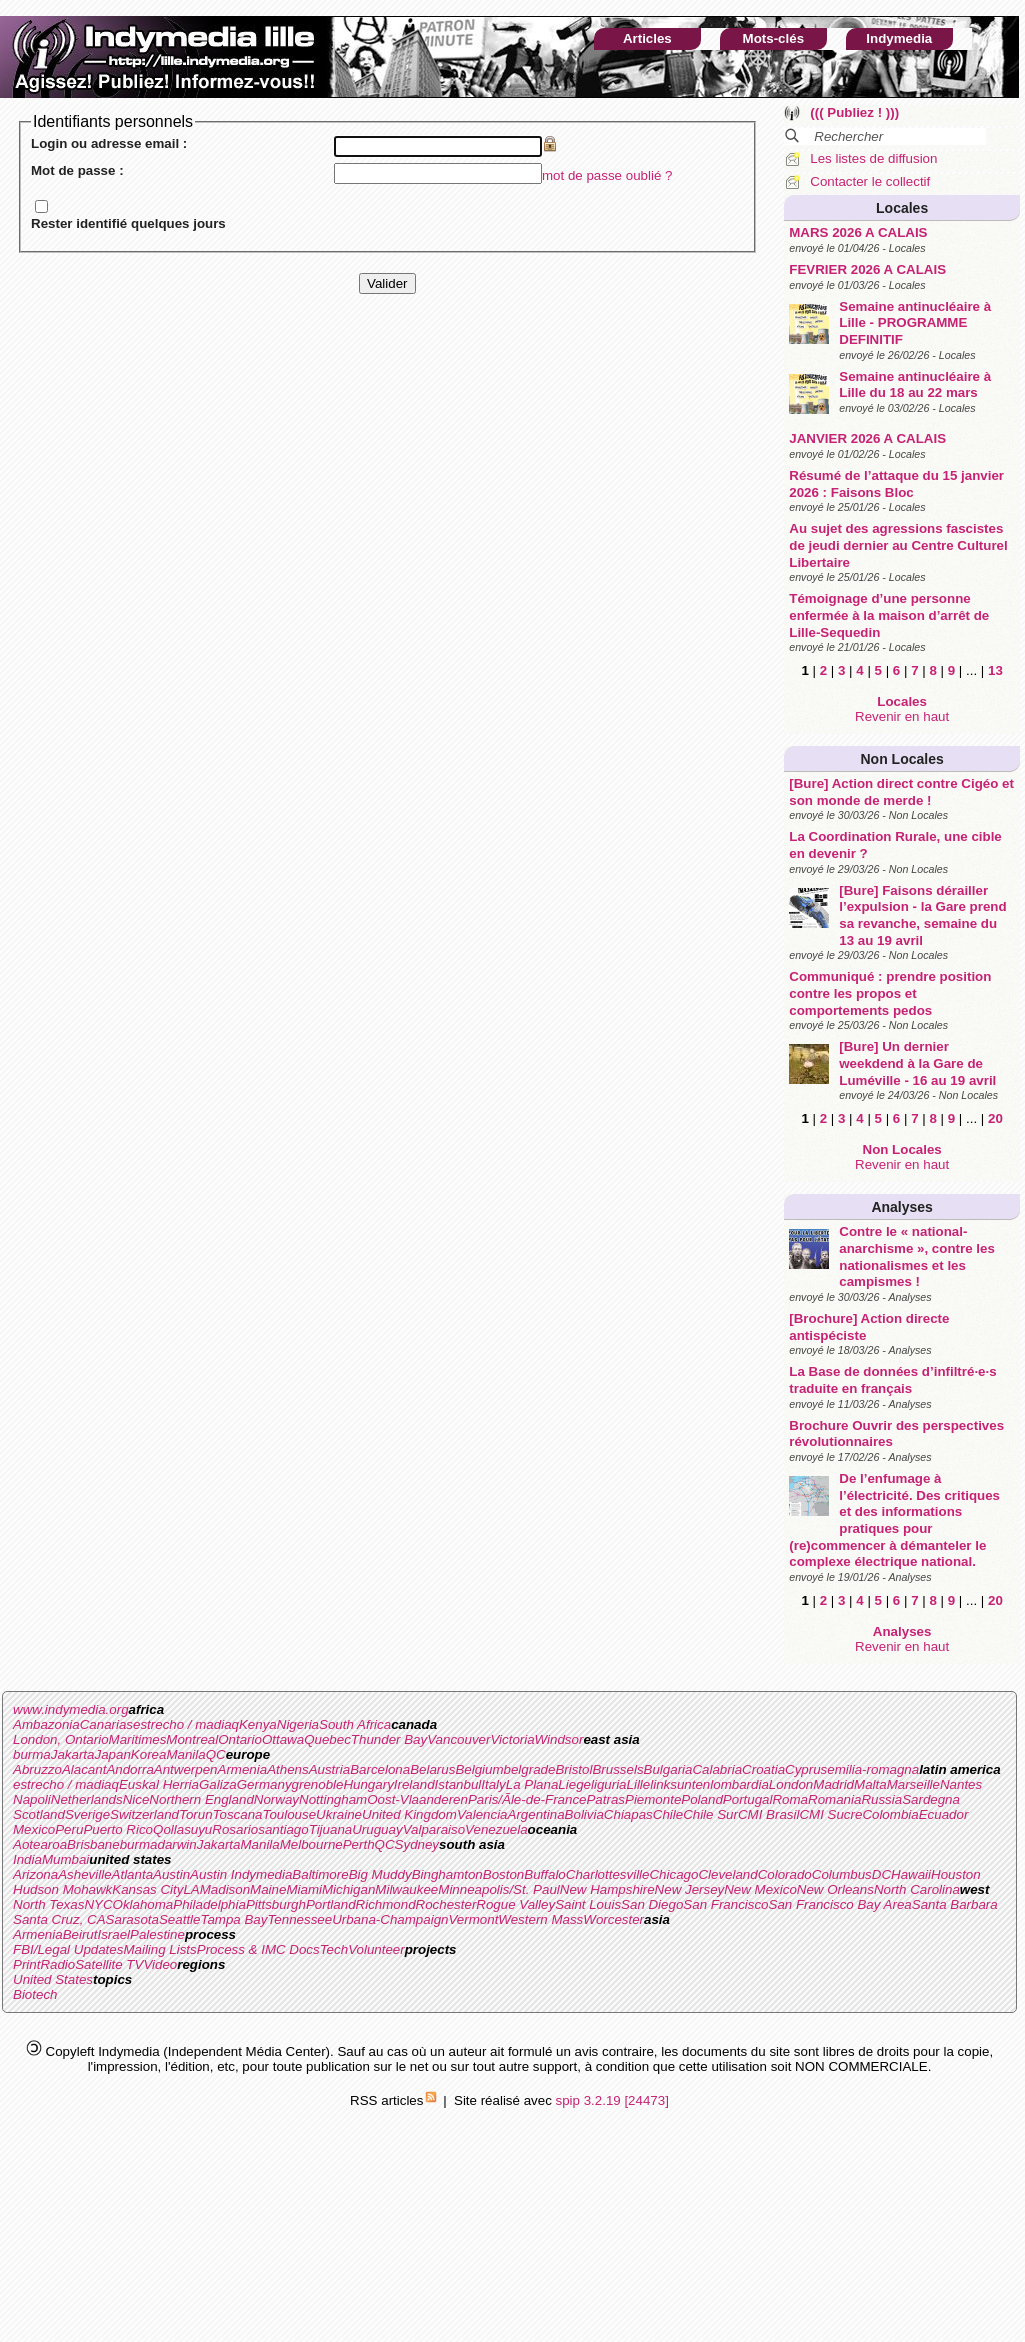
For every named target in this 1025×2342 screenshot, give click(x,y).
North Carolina (917, 1889)
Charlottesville (608, 1874)
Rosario (235, 1829)
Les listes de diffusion (873, 158)
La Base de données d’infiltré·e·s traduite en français (892, 1380)
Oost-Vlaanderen (417, 1799)
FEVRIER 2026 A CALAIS (867, 269)
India (27, 1859)
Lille (639, 1784)
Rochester (446, 1904)
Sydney (417, 1844)
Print (26, 1964)
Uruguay (377, 1829)
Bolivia (584, 1814)
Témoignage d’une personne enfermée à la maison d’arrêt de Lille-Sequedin (889, 615)
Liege (574, 1784)
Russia (881, 1799)
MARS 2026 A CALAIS (858, 232)
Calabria (717, 1769)
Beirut (80, 1934)
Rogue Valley (515, 1904)
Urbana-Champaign (390, 1919)
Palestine (157, 1934)
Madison (225, 1889)
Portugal (748, 1799)
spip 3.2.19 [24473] (612, 2100)
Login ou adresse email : (109, 143)
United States (53, 1979)
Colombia (890, 1814)
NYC (98, 1904)
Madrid (833, 1784)
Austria (329, 1769)
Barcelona (380, 1769)
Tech (334, 1949)
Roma (790, 1799)
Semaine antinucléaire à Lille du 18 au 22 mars (915, 385)
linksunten (680, 1784)
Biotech (35, 1994)
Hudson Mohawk (62, 1889)
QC (216, 1754)
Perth (359, 1844)
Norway (276, 1799)
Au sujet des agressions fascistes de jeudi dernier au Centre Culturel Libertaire (898, 545)
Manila (185, 1754)
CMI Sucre (830, 1814)
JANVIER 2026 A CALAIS (867, 438)
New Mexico (760, 1889)
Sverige (87, 1814)
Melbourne (311, 1844)
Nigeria (298, 1724)
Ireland (414, 1784)
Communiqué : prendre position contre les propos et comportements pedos (890, 993)
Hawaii (911, 1874)
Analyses (901, 1207)
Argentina (536, 1814)
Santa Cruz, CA (59, 1919)
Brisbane (93, 1844)
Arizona (35, 1874)
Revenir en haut (902, 716)
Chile (668, 1814)
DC (881, 1874)
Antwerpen (186, 1769)
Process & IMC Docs (258, 1949)
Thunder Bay (389, 1739)
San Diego (652, 1904)
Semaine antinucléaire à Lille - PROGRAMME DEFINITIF (915, 323)
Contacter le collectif (870, 181)
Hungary (368, 1784)
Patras (605, 1799)
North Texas (48, 1904)
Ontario (240, 1739)
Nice (136, 1799)
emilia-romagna (873, 1769)
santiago (283, 1829)
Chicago (673, 1874)
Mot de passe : (77, 170)
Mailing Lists (159, 1949)
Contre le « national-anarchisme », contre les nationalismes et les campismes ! (917, 1256)
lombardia (739, 1784)
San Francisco (725, 1904)
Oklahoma (143, 1904)
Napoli (32, 1799)
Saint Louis (588, 1904)
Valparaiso (434, 1829)
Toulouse (289, 1814)
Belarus (432, 1769)
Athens (288, 1769)
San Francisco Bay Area (840, 1904)
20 (995, 1118)
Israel (113, 1934)
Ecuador (944, 1814)
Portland (331, 1904)
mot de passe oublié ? (607, 175)
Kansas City (147, 1889)
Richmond (386, 1904)
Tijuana (331, 1829)
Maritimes (138, 1739)
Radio (57, 1964)
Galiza (218, 1784)
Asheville (84, 1874)
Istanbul (458, 1784)
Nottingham (333, 1799)
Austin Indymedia (241, 1874)
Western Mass (540, 1919)
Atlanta (133, 1874)
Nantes (961, 1784)
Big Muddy (380, 1874)
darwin (176, 1844)
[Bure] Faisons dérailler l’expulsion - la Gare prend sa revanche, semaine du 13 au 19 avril (922, 915)
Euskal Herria (159, 1784)
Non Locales (902, 759)
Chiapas (628, 1814)
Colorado (785, 1874)
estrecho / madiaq (186, 1724)
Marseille (913, 1784)
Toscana (238, 1814)
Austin (171, 1874)
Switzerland (144, 1814)
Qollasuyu (182, 1829)
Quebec (327, 1739)
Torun (196, 1814)
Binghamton (447, 1874)
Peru (69, 1829)
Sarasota (132, 1919)
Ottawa (283, 1739)
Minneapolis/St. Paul (499, 1889)
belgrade (530, 1769)
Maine (268, 1889)
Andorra (129, 1769)
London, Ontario (61, 1739)
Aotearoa (40, 1844)
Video (160, 1964)
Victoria (512, 1739)
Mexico (34, 1829)
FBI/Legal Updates (68, 1949)
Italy (493, 1784)
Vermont (473, 1919)
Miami (304, 1889)
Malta (870, 1784)
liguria (609, 1784)
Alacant (84, 1769)
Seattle (180, 1919)
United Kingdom (409, 1814)
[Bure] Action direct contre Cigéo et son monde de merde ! (901, 792)
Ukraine (339, 1814)
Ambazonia (46, 1724)
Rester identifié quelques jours (128, 223)
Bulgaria (668, 1769)
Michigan (348, 1889)
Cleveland (727, 1874)
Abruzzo (37, 1769)
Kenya (258, 1724)
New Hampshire (607, 1889)
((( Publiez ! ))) (854, 112)
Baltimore (320, 1874)
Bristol (573, 1769)
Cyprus (806, 1769)
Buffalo (545, 1874)
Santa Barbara (955, 1904)
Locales (902, 208)
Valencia (482, 1814)
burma (32, 1754)
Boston (504, 1874)
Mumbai (65, 1859)
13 (995, 670)
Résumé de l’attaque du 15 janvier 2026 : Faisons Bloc (896, 484)
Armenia (243, 1769)
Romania (834, 1799)
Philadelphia (209, 1904)
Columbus (842, 1874)
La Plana (532, 1784)
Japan (113, 1754)
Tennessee (299, 1919)
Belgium (479, 1769)
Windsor (559, 1739)
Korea (149, 1754)
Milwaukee (406, 1889)
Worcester (613, 1919)
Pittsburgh (276, 1904)
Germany (264, 1784)
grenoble (318, 1784)
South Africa (355, 1724)
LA (191, 1889)
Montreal (192, 1739)
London (791, 1784)
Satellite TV (109, 1964)
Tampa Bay (233, 1919)
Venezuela (496, 1829)
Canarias (106, 1724)
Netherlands (87, 1799)
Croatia (763, 1769)
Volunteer (376, 1949)
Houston (956, 1874)
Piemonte (653, 1799)
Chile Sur (710, 1814)
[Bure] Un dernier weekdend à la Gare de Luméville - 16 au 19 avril (917, 1063)
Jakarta (73, 1754)
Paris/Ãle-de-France (527, 1799)
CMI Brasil (768, 1814)
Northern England (201, 1799)
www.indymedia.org (71, 1709)
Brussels (617, 1769)
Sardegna (931, 1799)
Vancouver (458, 1739)
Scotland (39, 1814)
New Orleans (835, 1889)
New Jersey (690, 1889)
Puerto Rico (118, 1829)
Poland (702, 1799)
